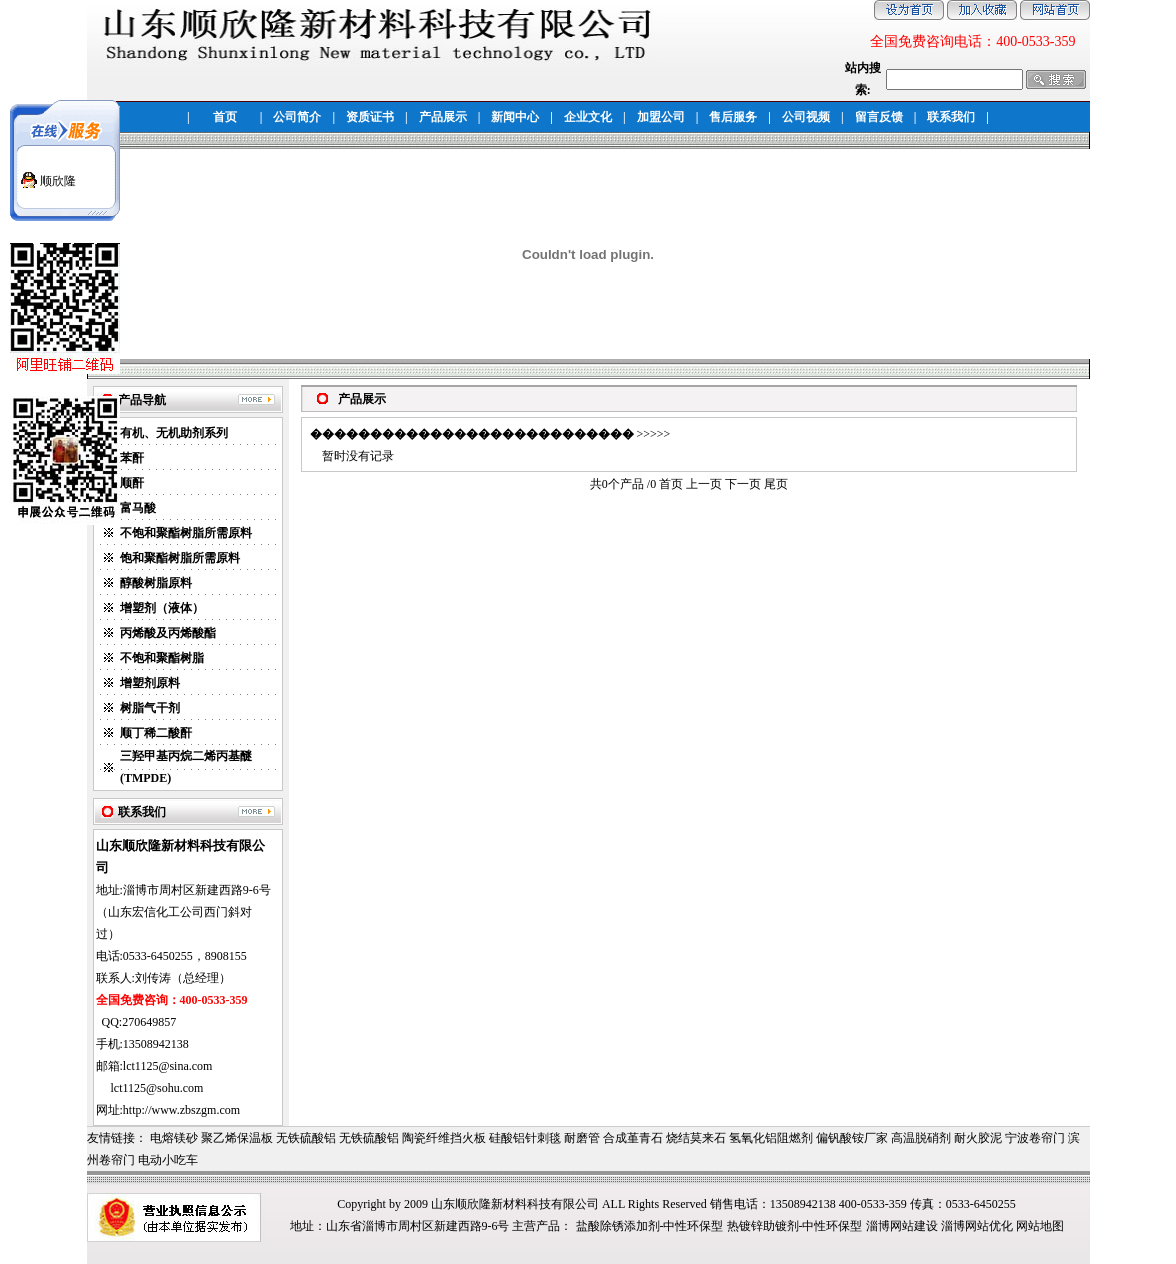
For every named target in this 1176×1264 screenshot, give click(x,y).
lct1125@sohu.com (157, 1088)
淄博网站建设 (902, 1226)
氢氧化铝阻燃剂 (771, 1138)
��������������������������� (472, 434)
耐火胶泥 (978, 1138)
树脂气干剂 (150, 708)
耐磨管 (582, 1138)
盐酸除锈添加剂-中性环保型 (650, 1226)
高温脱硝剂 (921, 1138)
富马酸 (138, 508)
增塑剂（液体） (162, 608)
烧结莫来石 (696, 1138)
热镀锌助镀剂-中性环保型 (795, 1226)
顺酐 (132, 483)
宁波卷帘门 (1035, 1138)
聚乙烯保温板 (237, 1138)
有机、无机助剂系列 (174, 433)
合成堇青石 (633, 1138)
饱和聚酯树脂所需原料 (180, 558)
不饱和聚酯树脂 (162, 658)
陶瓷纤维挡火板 (444, 1138)
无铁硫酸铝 (306, 1138)
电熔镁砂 (174, 1138)
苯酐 (132, 458)
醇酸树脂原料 (156, 583)
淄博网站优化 (977, 1226)
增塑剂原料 (150, 683)
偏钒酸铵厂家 (852, 1138)
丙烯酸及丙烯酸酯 (168, 633)
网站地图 (1040, 1226)
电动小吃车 (168, 1160)
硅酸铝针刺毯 (525, 1138)
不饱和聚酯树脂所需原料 (186, 533)
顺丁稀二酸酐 (156, 733)
